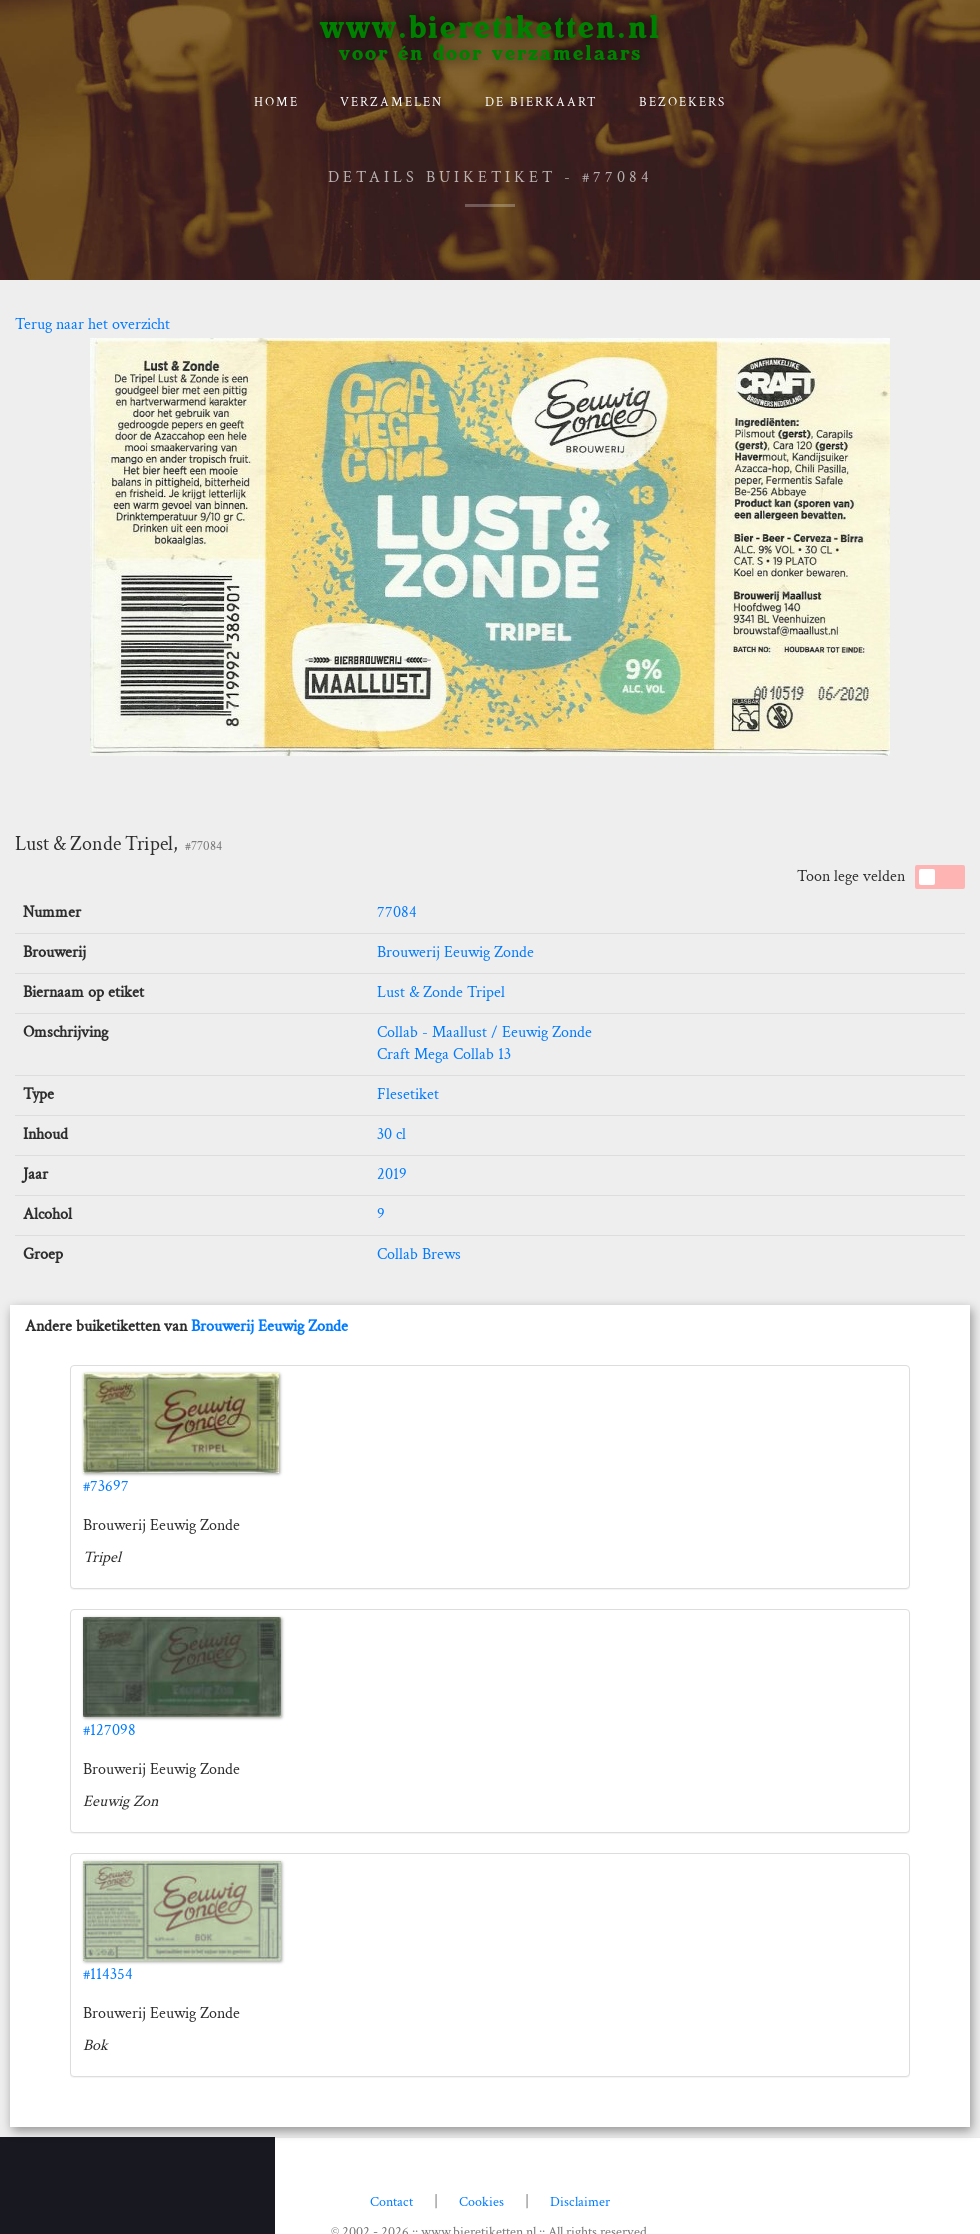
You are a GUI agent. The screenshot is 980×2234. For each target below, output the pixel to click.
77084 (397, 912)
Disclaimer (580, 2202)
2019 (392, 1174)
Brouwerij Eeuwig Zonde (455, 952)
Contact (391, 2202)
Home (276, 102)
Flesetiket (408, 1094)
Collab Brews (419, 1254)
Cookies (481, 2202)
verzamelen (391, 102)
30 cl (391, 1134)
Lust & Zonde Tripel (441, 992)
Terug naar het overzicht (92, 324)
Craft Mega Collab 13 (444, 1054)
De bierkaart (541, 102)
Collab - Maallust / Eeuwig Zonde (484, 1032)
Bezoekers (682, 102)
